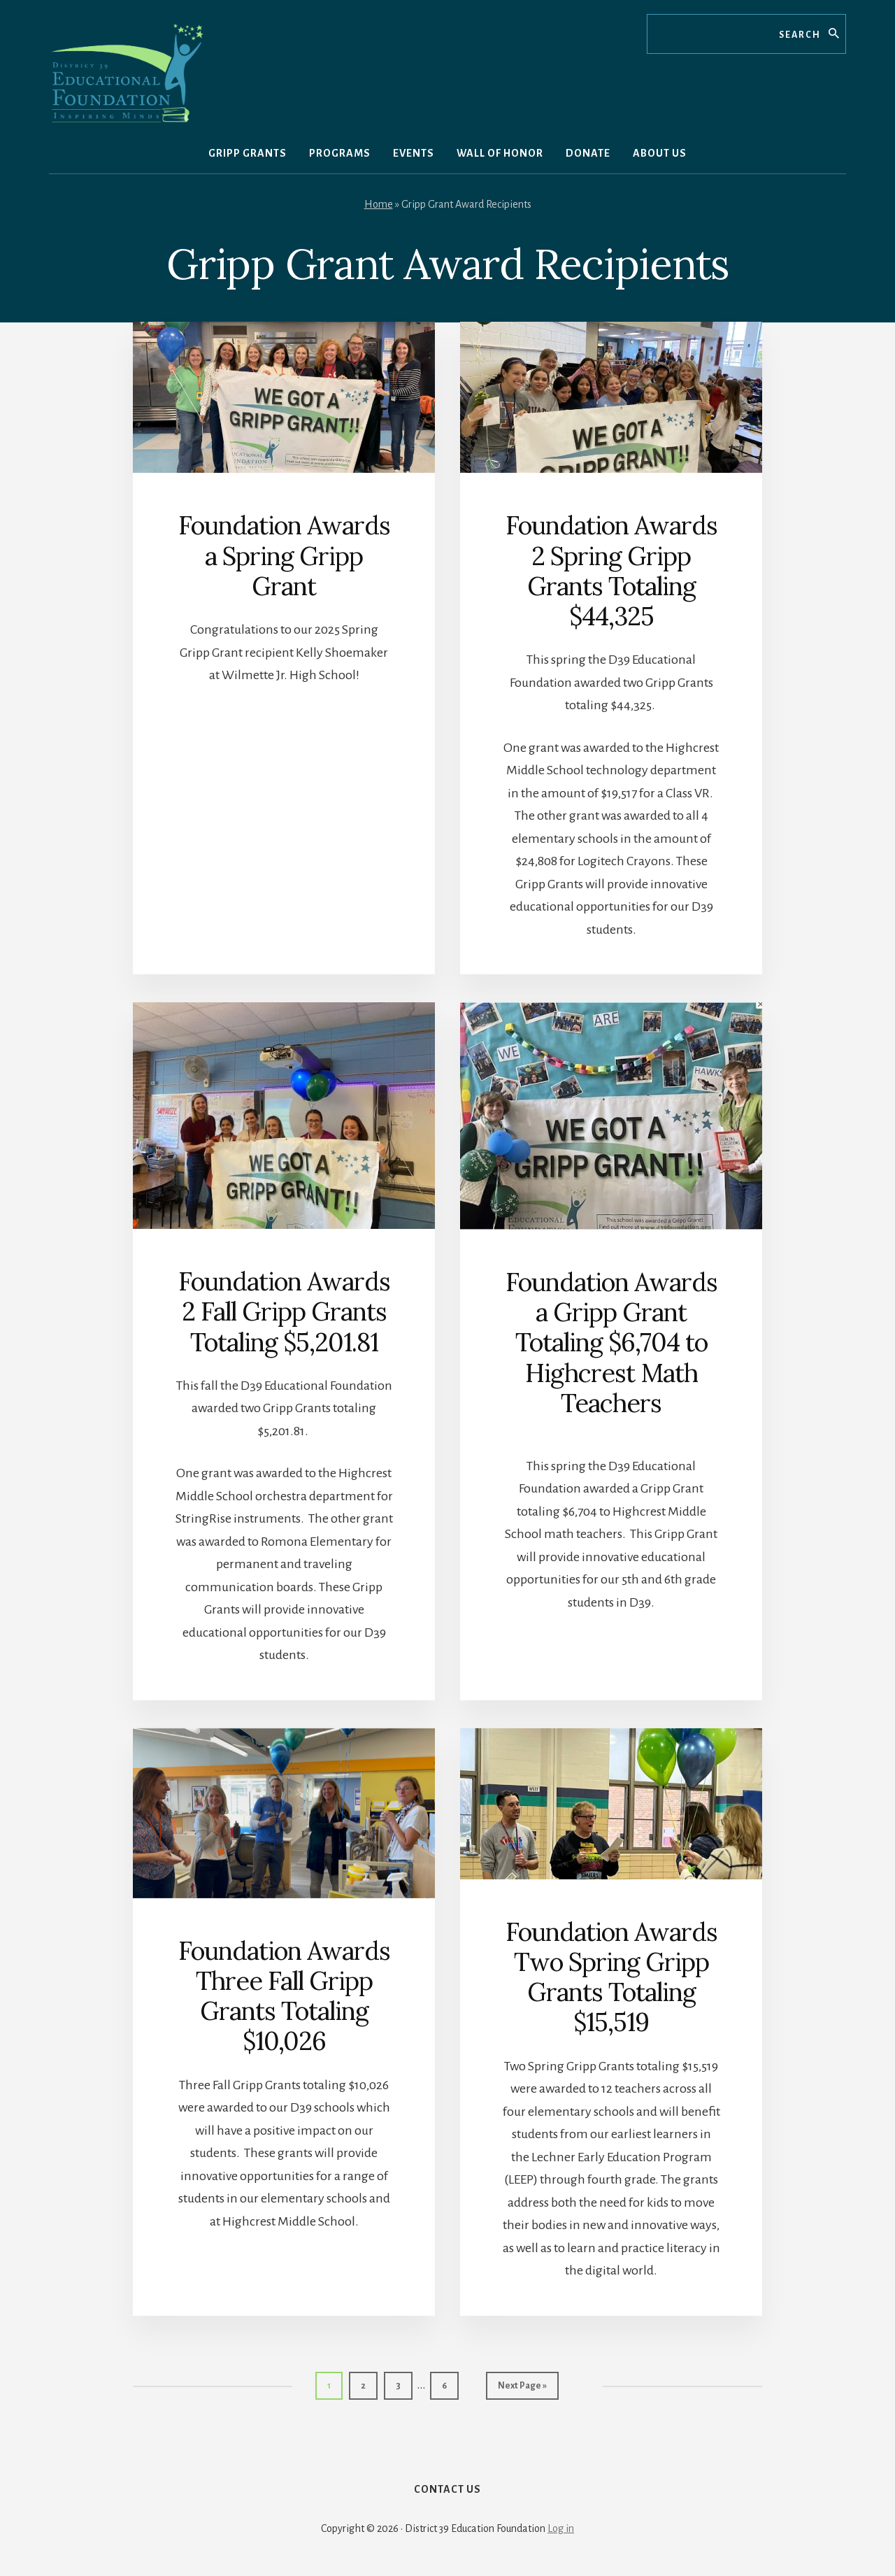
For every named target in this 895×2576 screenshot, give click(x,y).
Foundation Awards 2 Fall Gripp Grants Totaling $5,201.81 (284, 1311)
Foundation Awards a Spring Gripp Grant (284, 555)
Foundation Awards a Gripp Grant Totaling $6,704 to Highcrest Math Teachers (611, 1342)
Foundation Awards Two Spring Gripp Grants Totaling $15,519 (611, 1977)
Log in (560, 2528)
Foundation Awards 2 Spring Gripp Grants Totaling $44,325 (611, 570)
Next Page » (522, 2388)
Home (378, 204)
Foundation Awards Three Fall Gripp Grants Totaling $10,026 (284, 1996)
